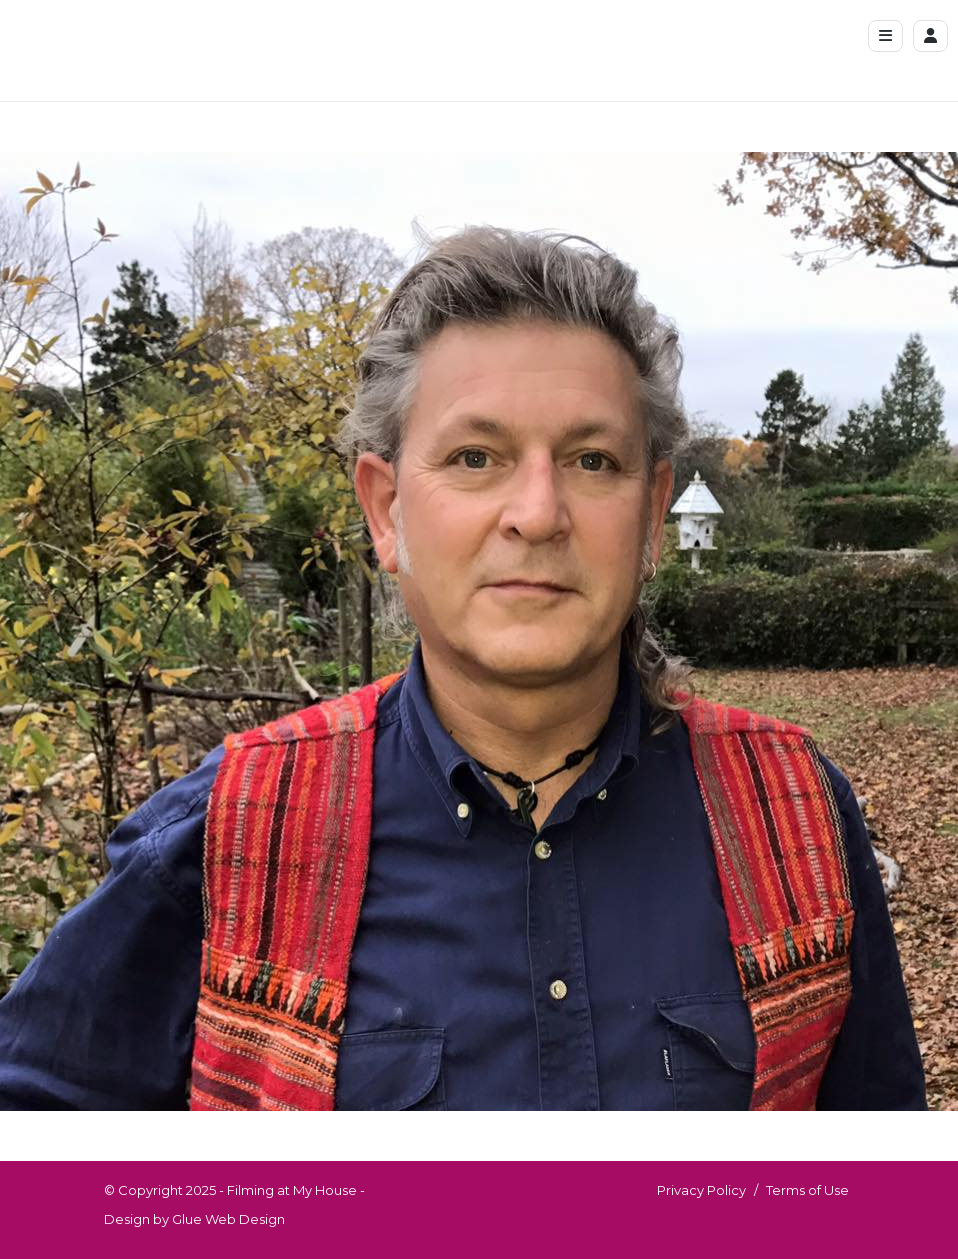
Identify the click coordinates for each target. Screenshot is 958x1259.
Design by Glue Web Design (194, 1219)
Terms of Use (807, 1190)
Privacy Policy (701, 1190)
